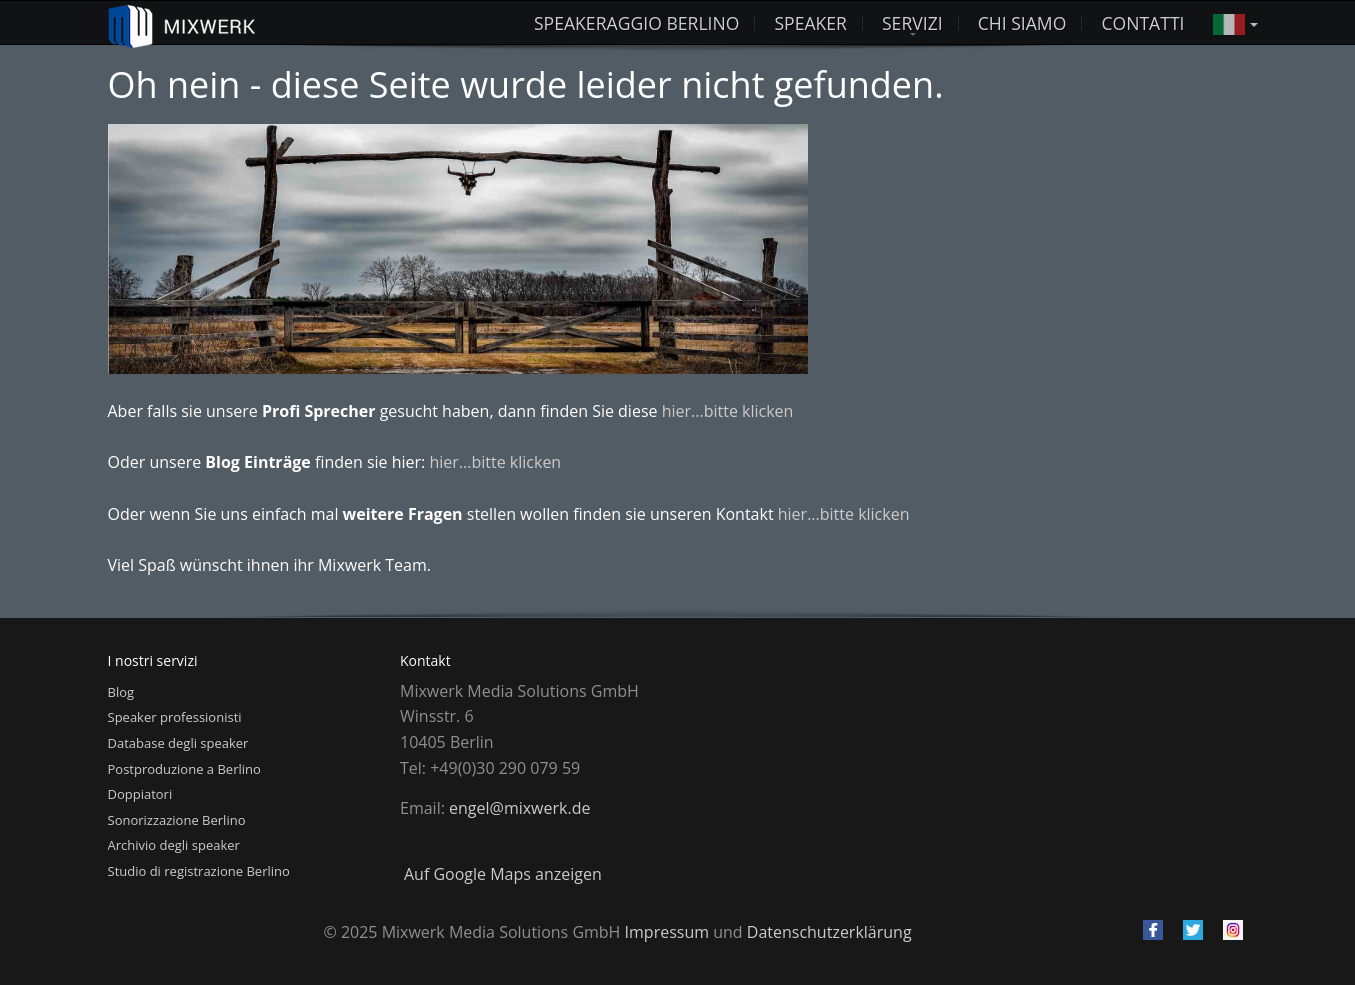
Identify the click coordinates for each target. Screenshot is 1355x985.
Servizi (912, 23)
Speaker (810, 23)
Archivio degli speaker (174, 845)
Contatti (1142, 23)
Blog (121, 692)
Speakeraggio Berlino (636, 23)
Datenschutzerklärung (829, 932)
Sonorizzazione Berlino (177, 820)
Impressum (667, 932)
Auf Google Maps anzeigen (503, 874)
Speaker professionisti (175, 717)
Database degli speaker (178, 743)
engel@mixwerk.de (519, 808)
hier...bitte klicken (728, 411)
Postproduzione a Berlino (184, 769)
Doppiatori (140, 794)
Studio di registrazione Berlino (199, 871)
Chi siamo (1022, 23)
